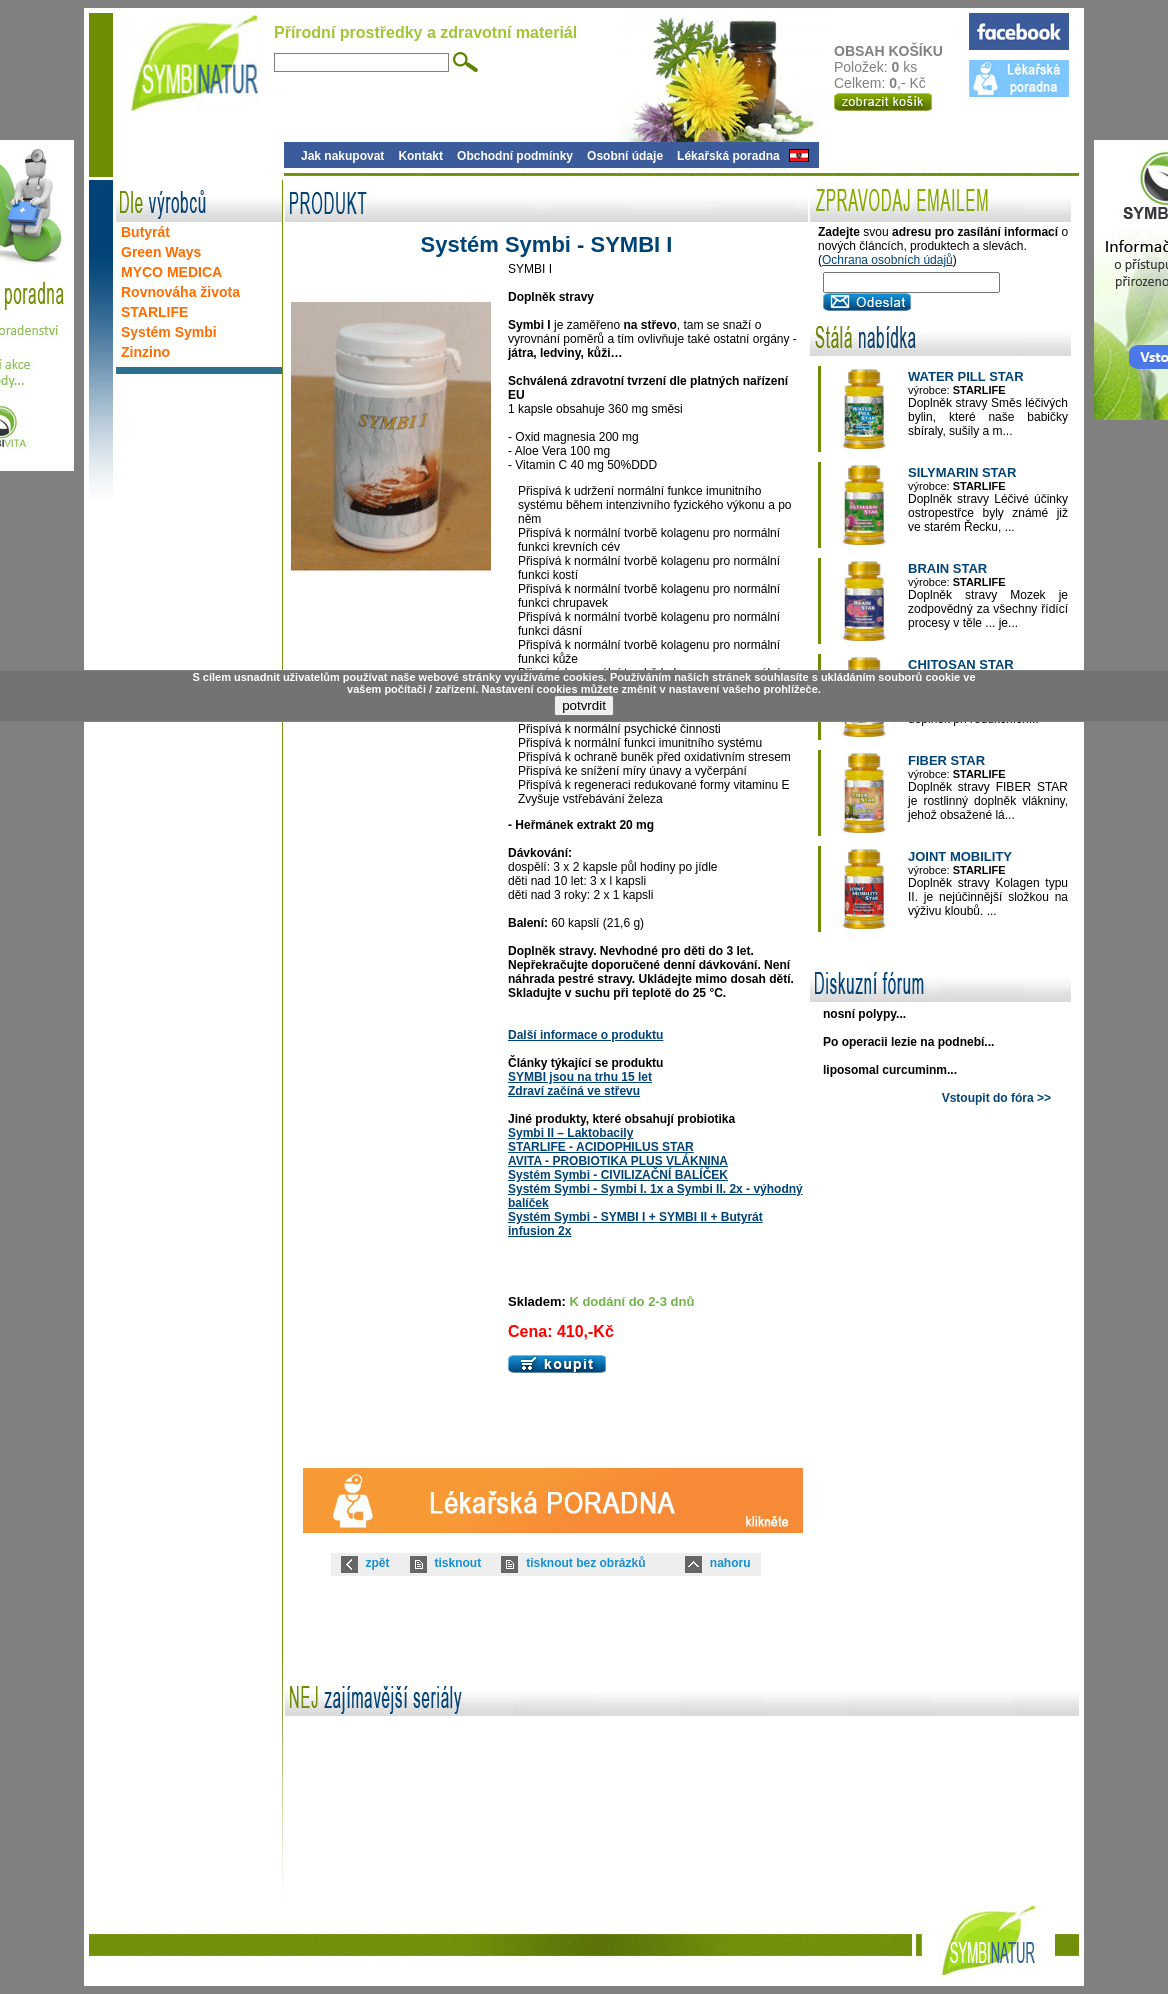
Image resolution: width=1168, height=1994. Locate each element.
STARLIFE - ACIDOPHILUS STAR (601, 1147)
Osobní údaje (625, 156)
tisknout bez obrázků (585, 1563)
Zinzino (145, 352)
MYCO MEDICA (171, 272)
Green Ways (161, 252)
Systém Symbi (169, 332)
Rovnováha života (180, 292)
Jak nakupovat (342, 156)
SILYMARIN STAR (962, 472)
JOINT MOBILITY (960, 856)
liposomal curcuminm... (890, 1070)
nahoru (730, 1563)
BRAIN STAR (947, 568)
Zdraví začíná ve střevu (574, 1091)
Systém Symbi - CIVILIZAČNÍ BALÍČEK (618, 1175)
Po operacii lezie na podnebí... (908, 1042)
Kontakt (420, 156)
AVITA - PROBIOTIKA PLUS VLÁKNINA (618, 1161)
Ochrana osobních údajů (887, 260)
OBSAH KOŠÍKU (900, 51)
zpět (378, 1563)
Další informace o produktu (585, 1035)
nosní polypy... (864, 1014)
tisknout (458, 1563)
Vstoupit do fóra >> (996, 1098)
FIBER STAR (946, 760)
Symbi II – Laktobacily (570, 1133)
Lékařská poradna (728, 156)
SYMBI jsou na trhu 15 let (580, 1077)
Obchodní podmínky (515, 156)
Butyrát (145, 232)
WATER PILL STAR (966, 376)
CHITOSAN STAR (961, 664)
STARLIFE (154, 312)
